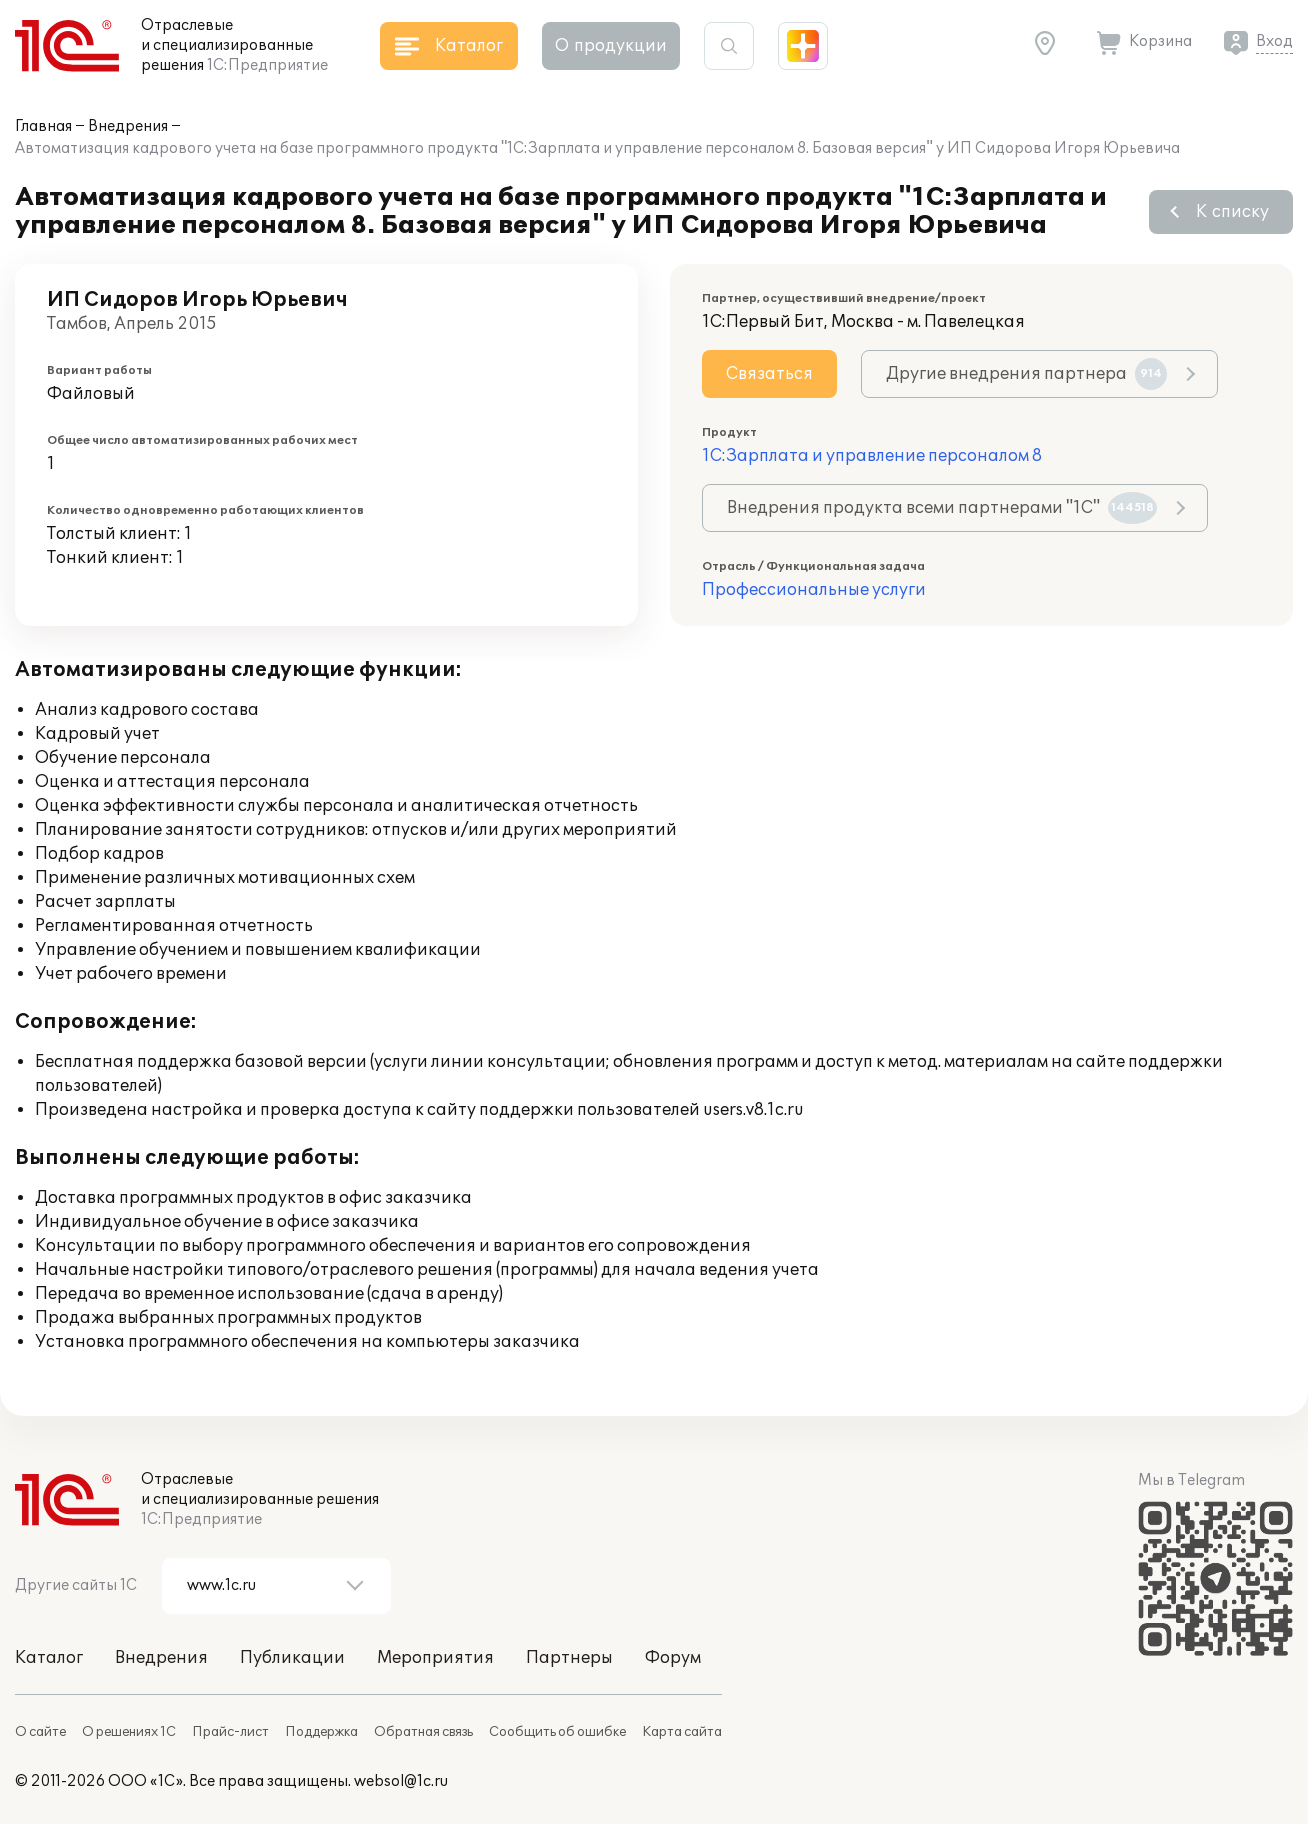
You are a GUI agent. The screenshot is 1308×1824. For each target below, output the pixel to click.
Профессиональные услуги (814, 590)
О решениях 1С (129, 1732)
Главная (43, 126)
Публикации (292, 1658)
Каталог (49, 1658)
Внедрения (128, 126)
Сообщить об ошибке (557, 1732)
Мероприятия (435, 1658)
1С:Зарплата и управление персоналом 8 (872, 456)
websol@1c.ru (401, 1781)
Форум (673, 1658)
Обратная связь (423, 1732)
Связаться (769, 374)
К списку (1232, 212)
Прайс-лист (230, 1732)
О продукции (611, 46)
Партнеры (569, 1658)
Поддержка (321, 1732)
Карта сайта (682, 1732)
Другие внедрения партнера (1026, 374)
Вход (1274, 41)
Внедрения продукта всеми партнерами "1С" (942, 508)
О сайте (40, 1732)
